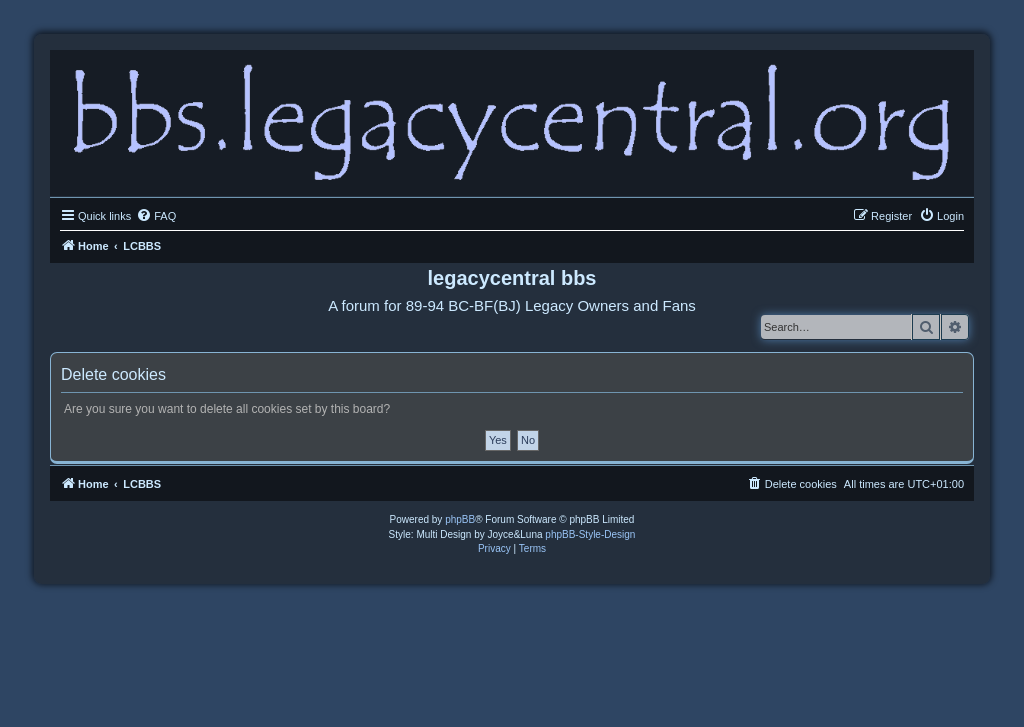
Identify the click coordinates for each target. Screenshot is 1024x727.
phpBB (460, 519)
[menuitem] (156, 216)
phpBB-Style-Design (590, 534)
